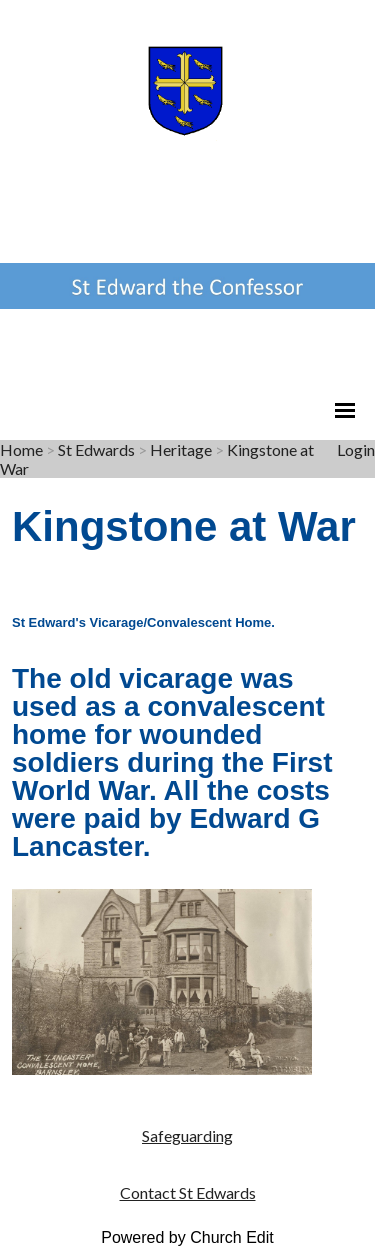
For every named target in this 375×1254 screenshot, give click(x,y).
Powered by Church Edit (187, 1237)
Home (21, 449)
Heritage (181, 449)
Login (356, 449)
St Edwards (96, 449)
